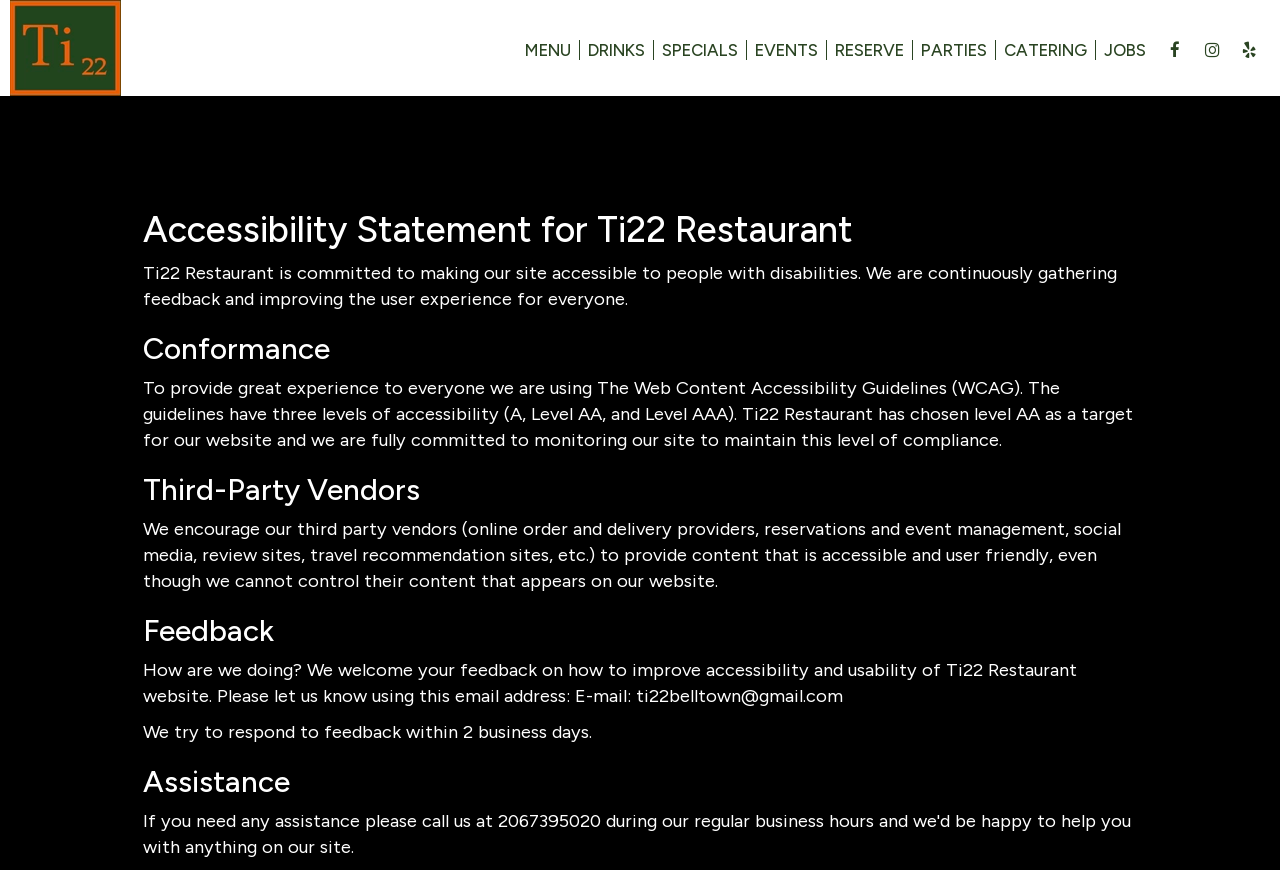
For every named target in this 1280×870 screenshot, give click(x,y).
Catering (1045, 50)
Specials (700, 50)
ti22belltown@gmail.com (739, 696)
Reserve (869, 50)
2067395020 (549, 821)
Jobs (1125, 50)
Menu (548, 50)
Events (786, 50)
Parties (954, 50)
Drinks (616, 50)
